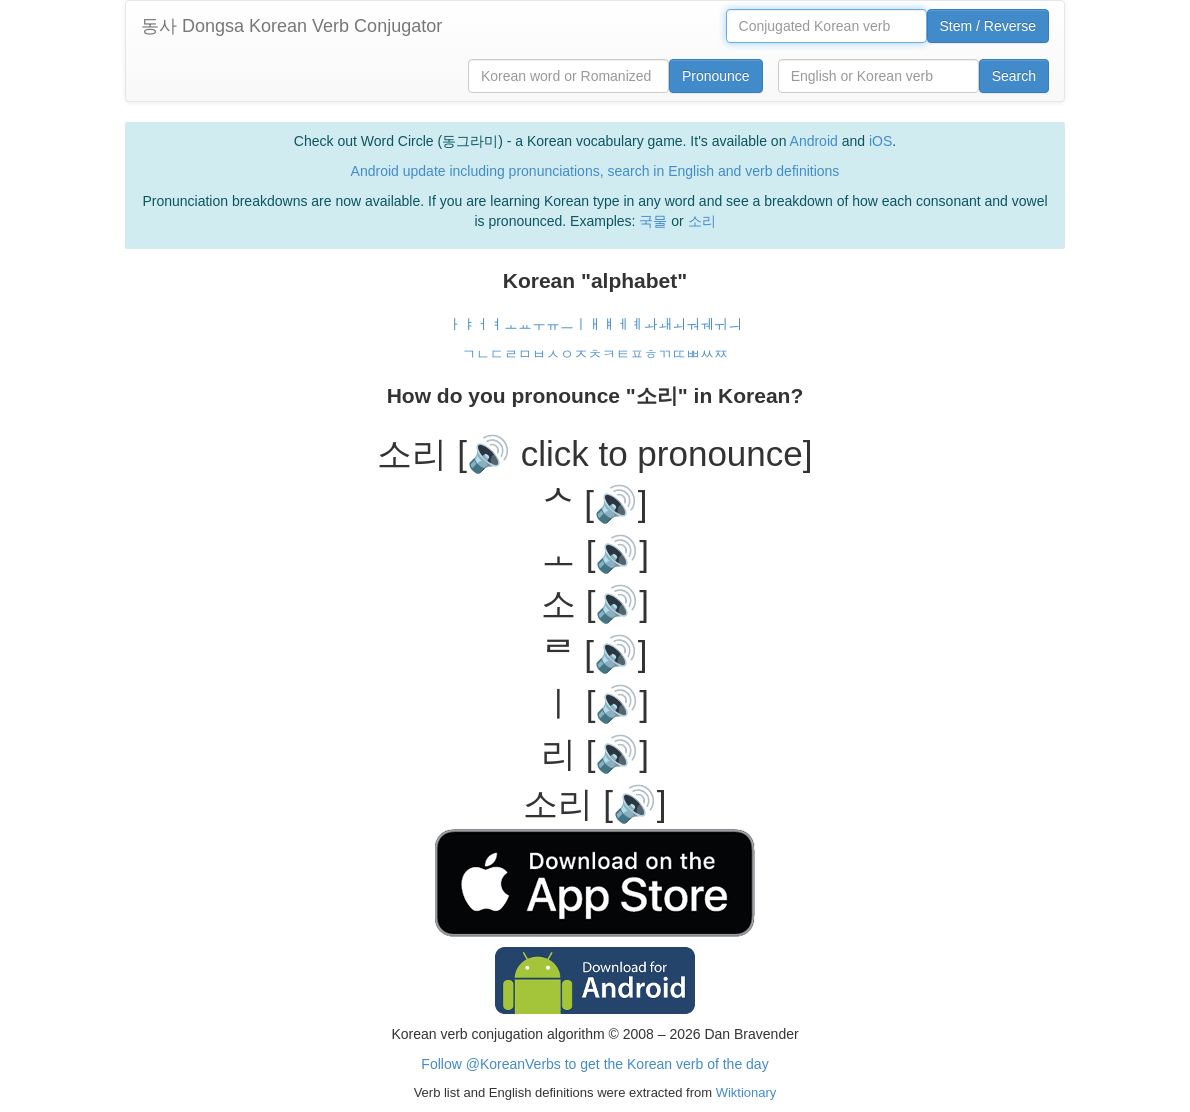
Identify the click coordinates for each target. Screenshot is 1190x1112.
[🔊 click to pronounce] (634, 453)
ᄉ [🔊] (594, 503)
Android (814, 141)
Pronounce (716, 76)
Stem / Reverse (988, 26)
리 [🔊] (595, 753)
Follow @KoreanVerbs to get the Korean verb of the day (594, 1064)
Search (1014, 76)
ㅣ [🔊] (595, 703)
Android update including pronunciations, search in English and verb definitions (595, 171)
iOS (880, 141)
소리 (702, 221)
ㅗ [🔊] (595, 553)
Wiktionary (744, 1092)
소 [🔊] (595, 603)
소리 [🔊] (594, 803)
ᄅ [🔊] (594, 653)
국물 (653, 221)
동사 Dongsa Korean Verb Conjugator (291, 26)
